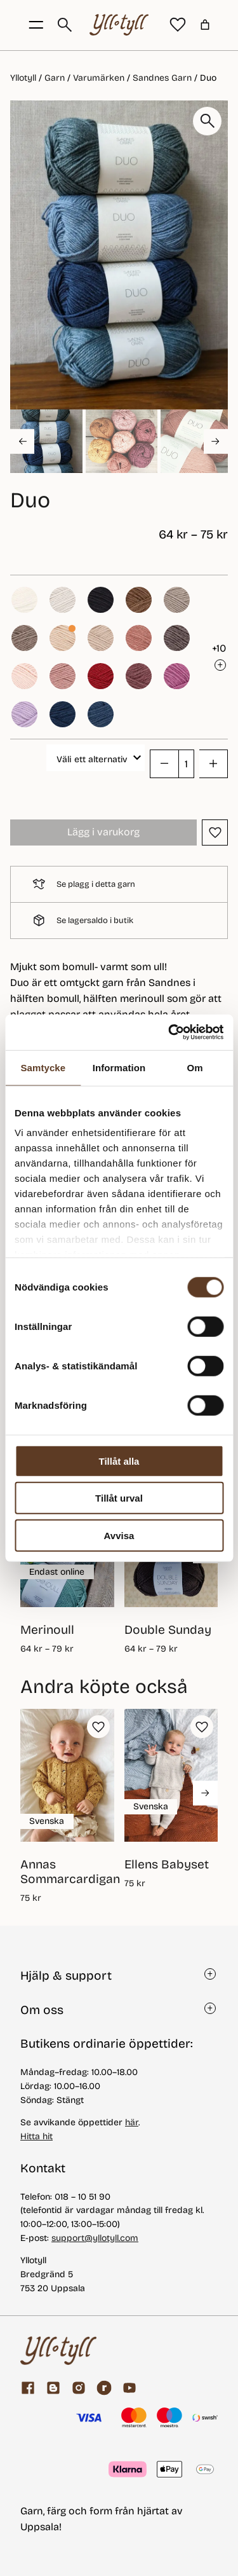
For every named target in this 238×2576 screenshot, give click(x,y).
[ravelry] (104, 2387)
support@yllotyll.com (94, 2238)
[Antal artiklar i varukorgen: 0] (205, 25)
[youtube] (129, 2387)
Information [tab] (119, 1067)
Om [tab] (195, 1067)
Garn (54, 77)
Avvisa (119, 1535)
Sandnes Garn (162, 77)
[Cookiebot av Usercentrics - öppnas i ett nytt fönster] (169, 1032)
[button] (46, 441)
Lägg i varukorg (103, 832)
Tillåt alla (119, 1460)
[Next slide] (216, 441)
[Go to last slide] (22, 441)
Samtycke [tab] (42, 1067)
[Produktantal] (186, 764)
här (131, 2122)
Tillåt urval (119, 1498)
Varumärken (98, 77)
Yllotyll (23, 77)
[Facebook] (28, 2387)
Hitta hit (36, 2136)
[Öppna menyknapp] (36, 25)
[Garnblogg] (53, 2387)
